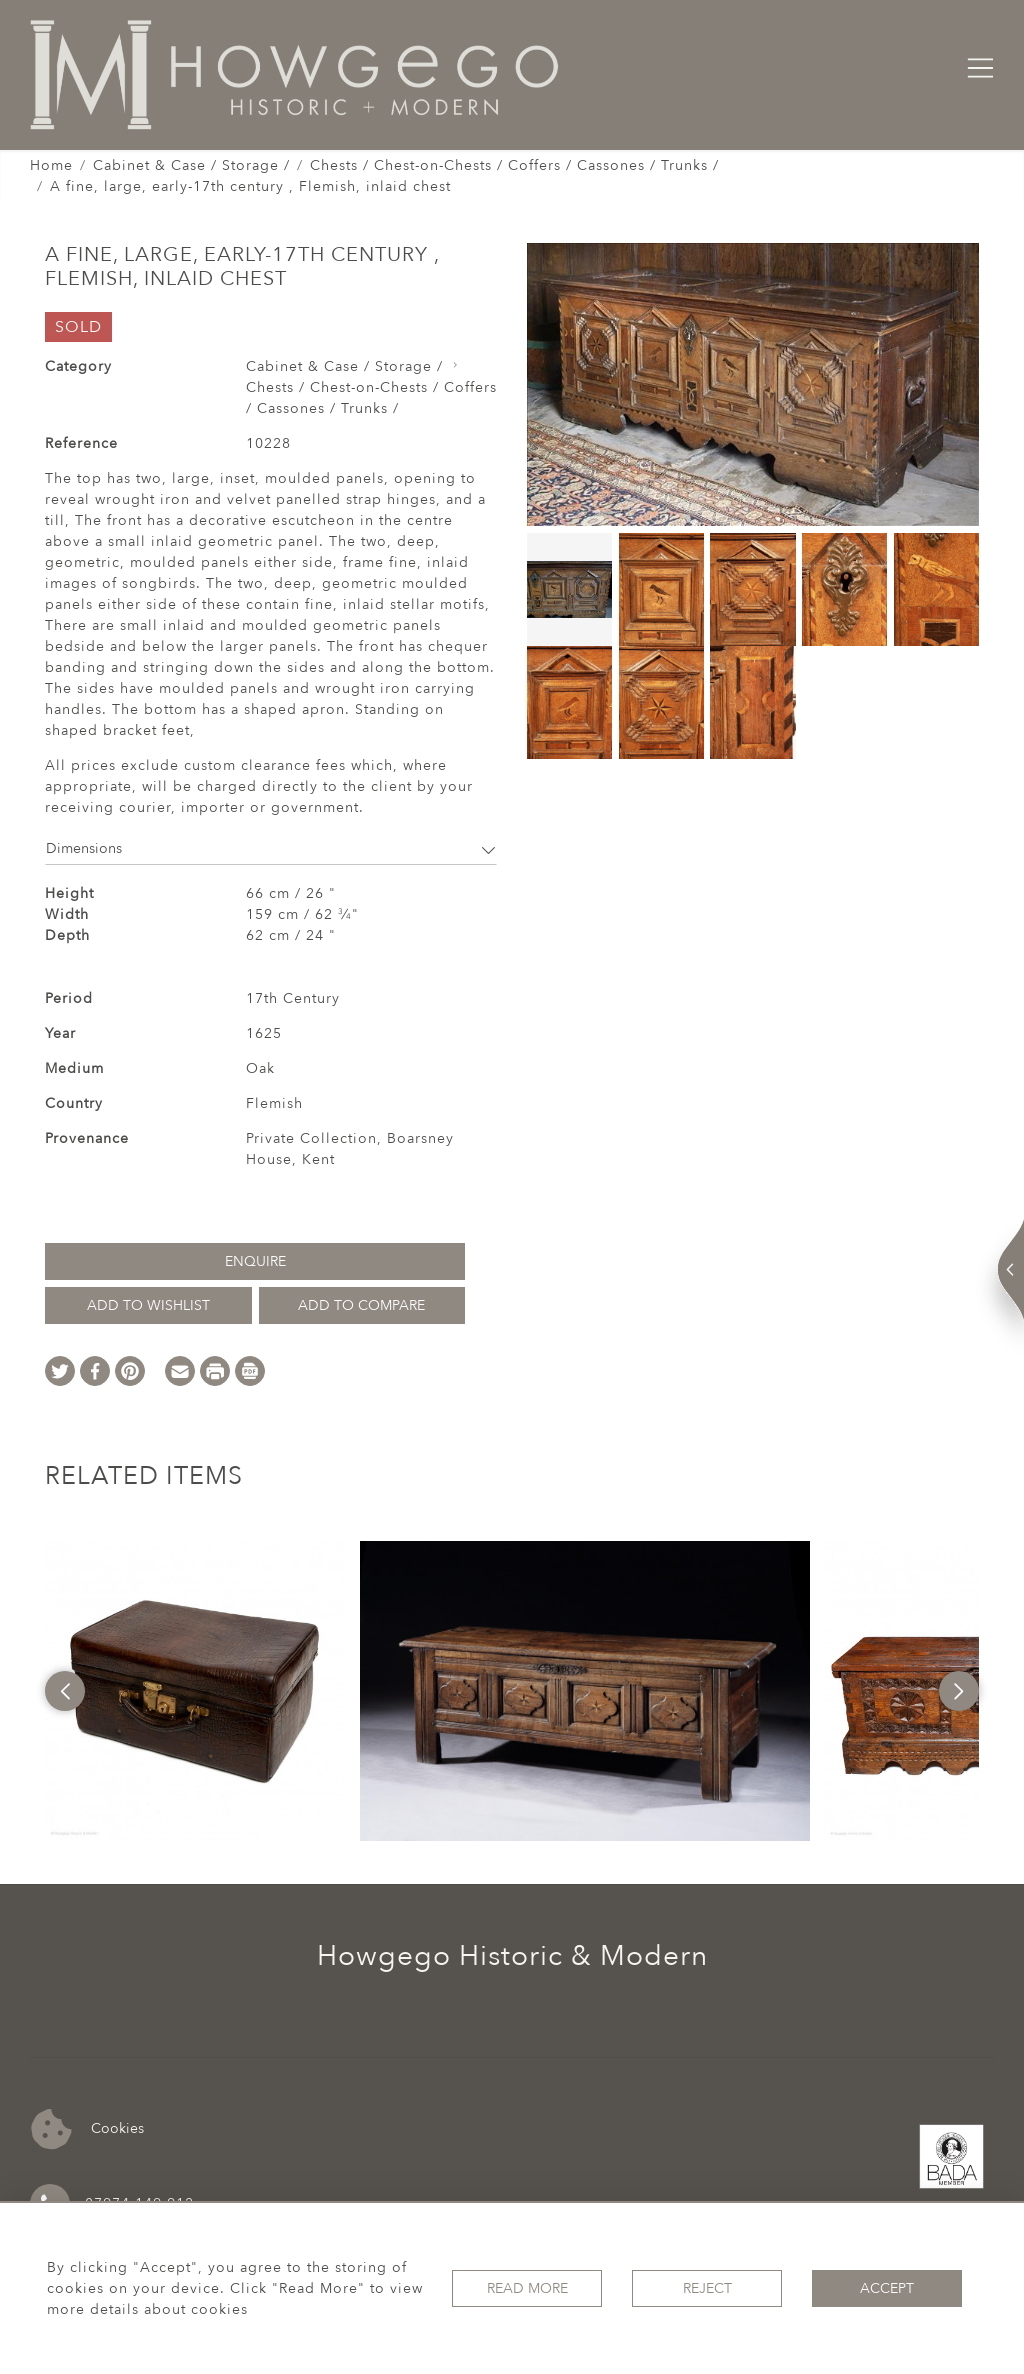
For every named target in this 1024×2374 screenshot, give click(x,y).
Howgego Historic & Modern (512, 1956)
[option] (195, 1691)
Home (51, 165)
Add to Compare (361, 1305)
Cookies (87, 2129)
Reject (707, 2288)
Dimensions (271, 848)
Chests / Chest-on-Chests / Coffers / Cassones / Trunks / (514, 165)
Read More (527, 2288)
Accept (887, 2288)
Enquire (255, 1261)
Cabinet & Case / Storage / (191, 165)
